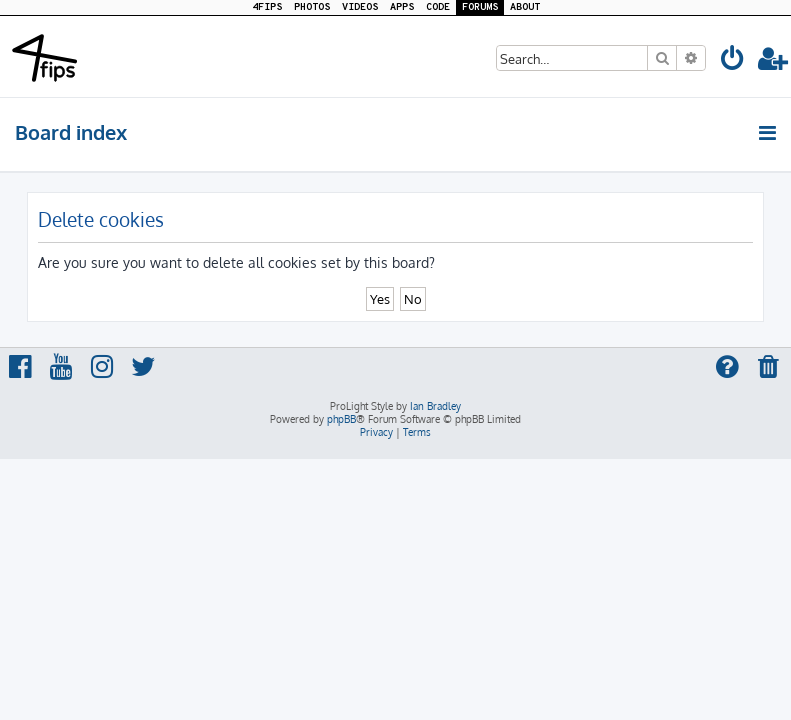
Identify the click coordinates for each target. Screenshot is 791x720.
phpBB (341, 419)
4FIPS (267, 7)
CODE (438, 7)
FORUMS (480, 7)
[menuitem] (733, 61)
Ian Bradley (435, 406)
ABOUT (525, 7)
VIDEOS (360, 7)
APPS (402, 7)
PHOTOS (312, 7)
